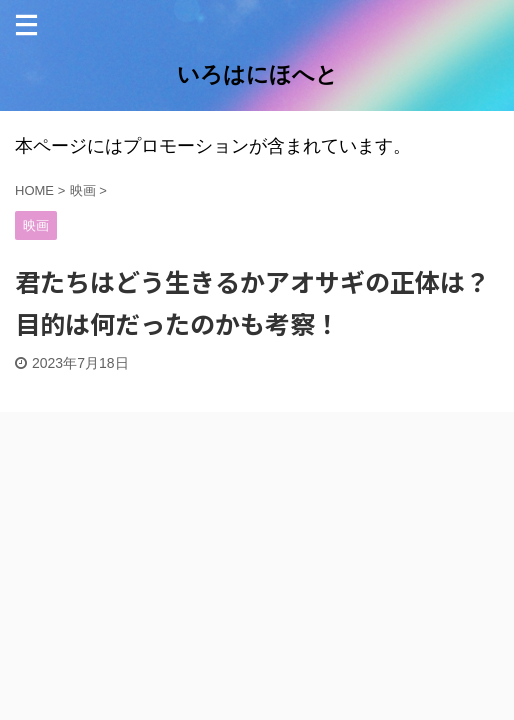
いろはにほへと (257, 74)
